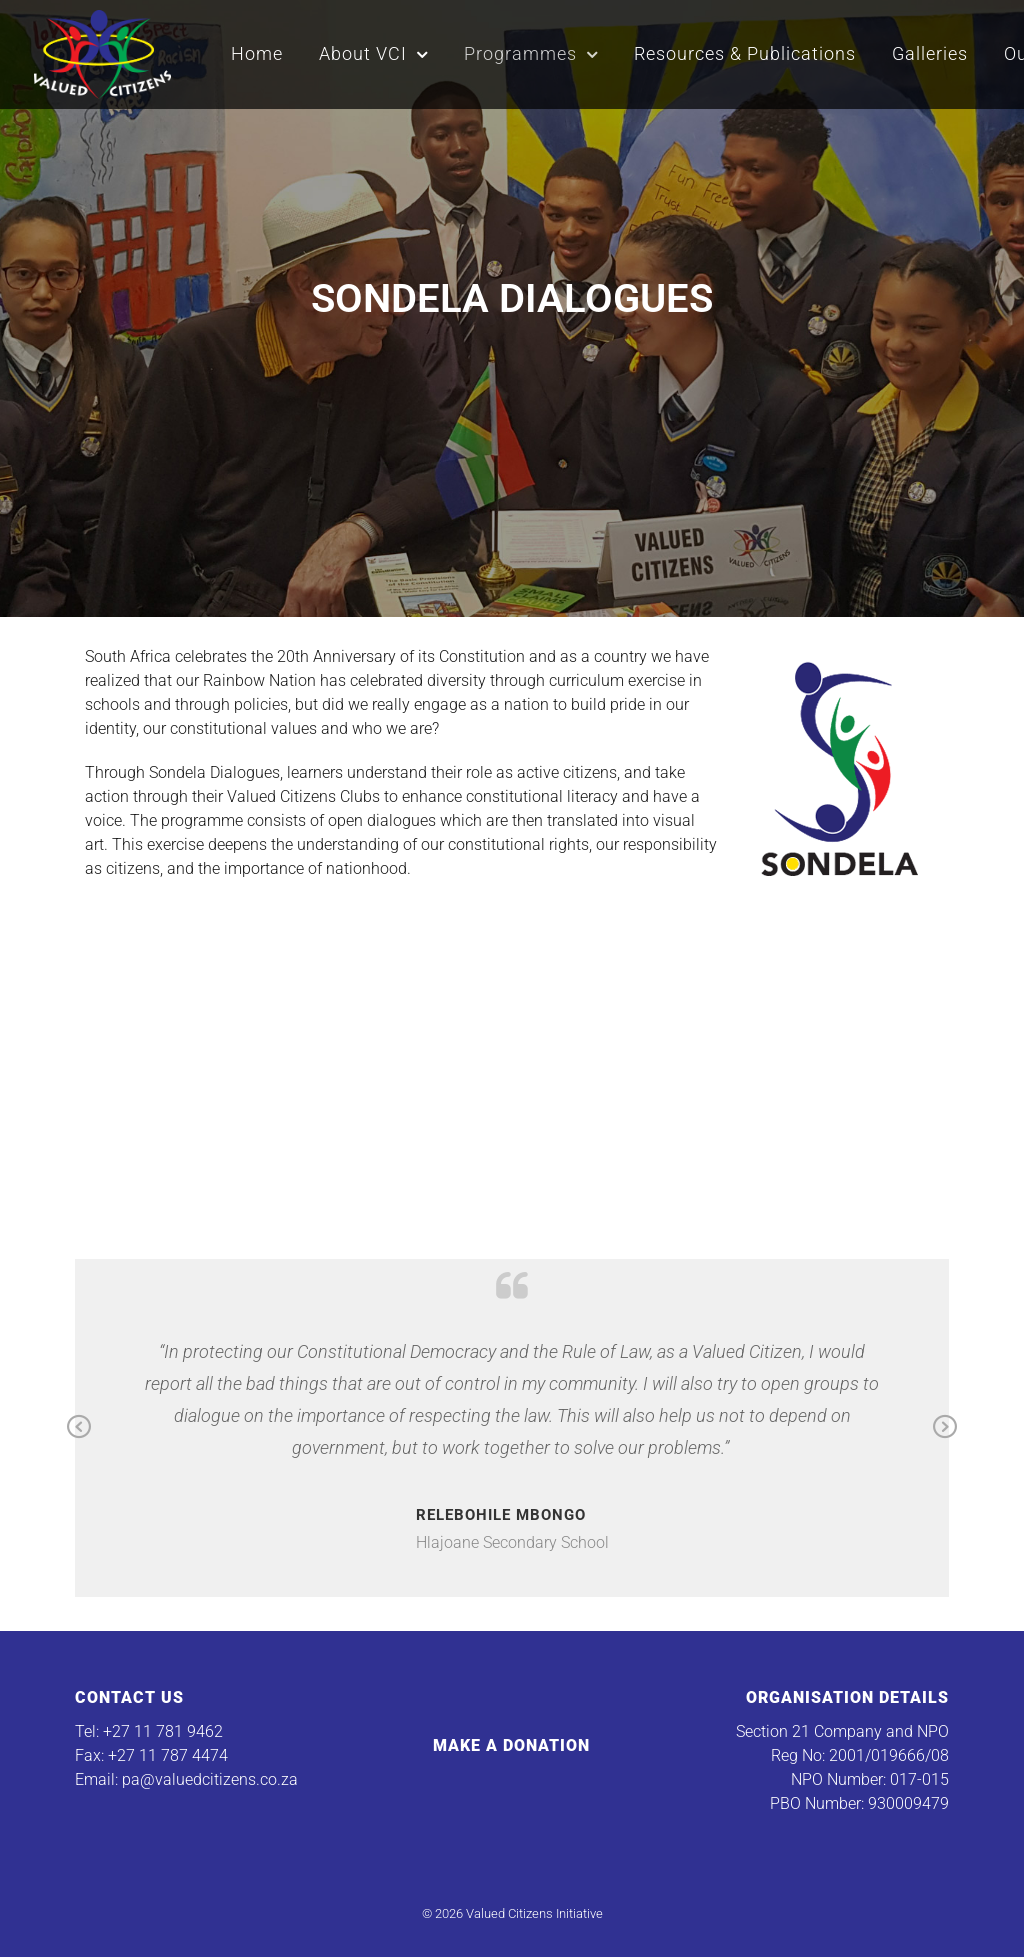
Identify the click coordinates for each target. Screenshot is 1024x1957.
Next (945, 1428)
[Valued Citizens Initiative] (102, 52)
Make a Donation (511, 1745)
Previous (79, 1428)
